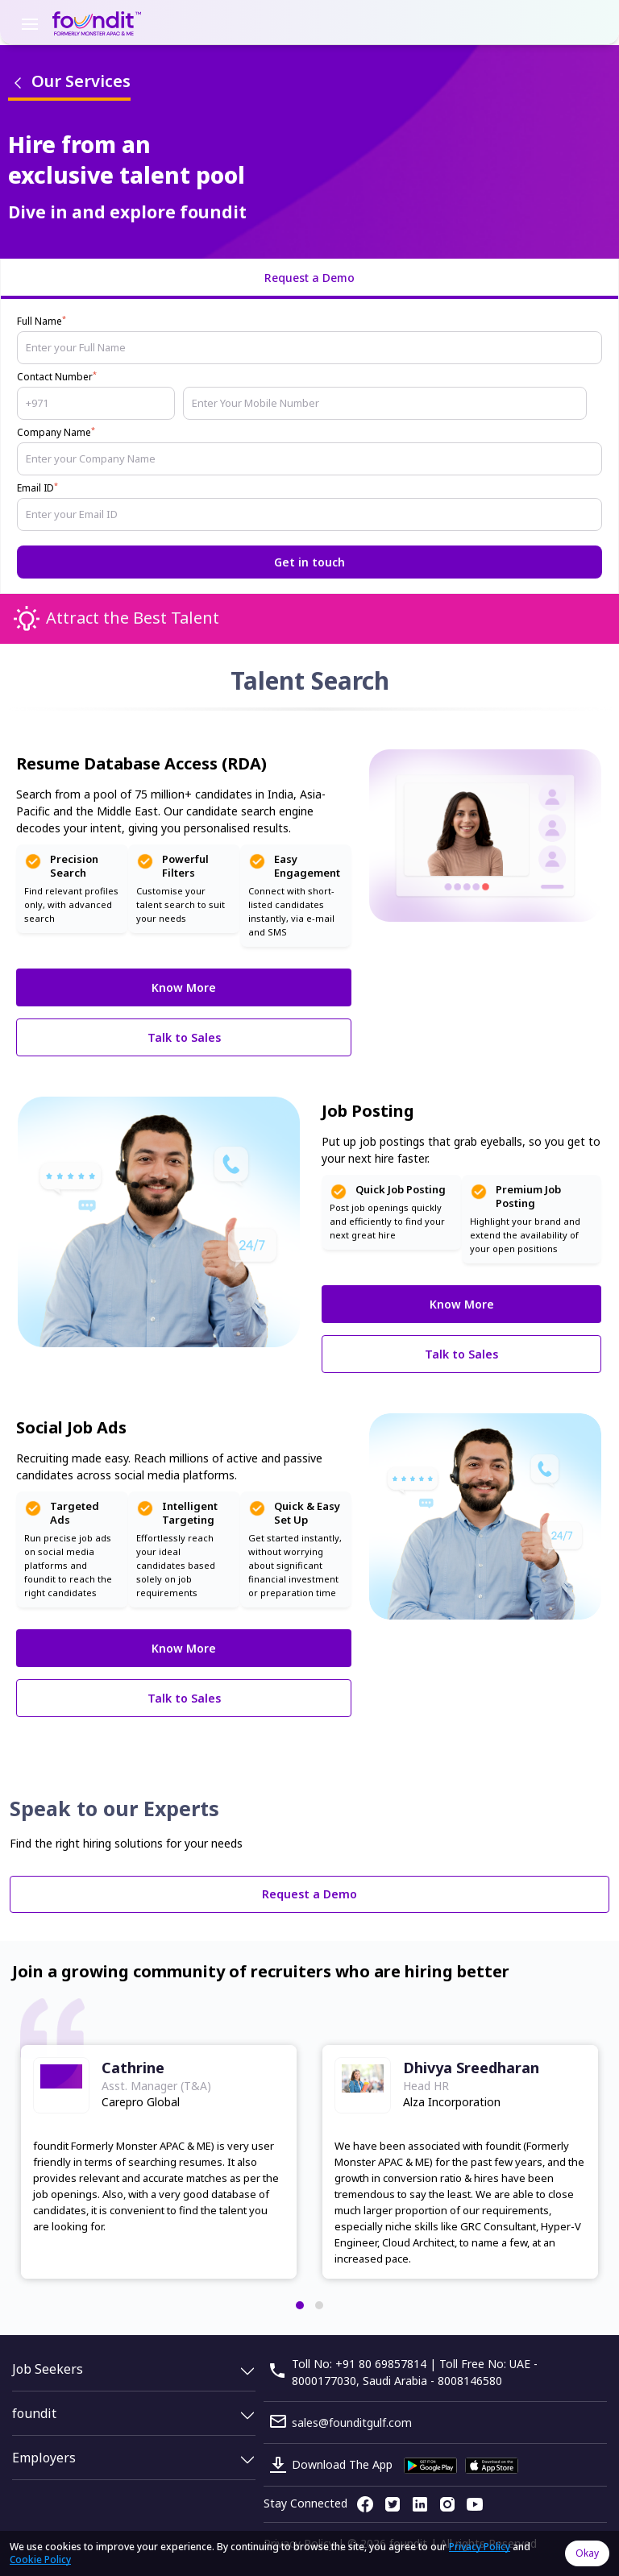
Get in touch (309, 562)
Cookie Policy (40, 2559)
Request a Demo (309, 1894)
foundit (34, 2413)
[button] (300, 2305)
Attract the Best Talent (132, 617)
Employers (44, 2457)
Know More (184, 987)
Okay (587, 2553)
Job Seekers (47, 2369)
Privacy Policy (479, 2546)
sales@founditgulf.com (352, 2422)
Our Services (69, 81)
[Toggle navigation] (30, 22)
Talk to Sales (184, 1037)
